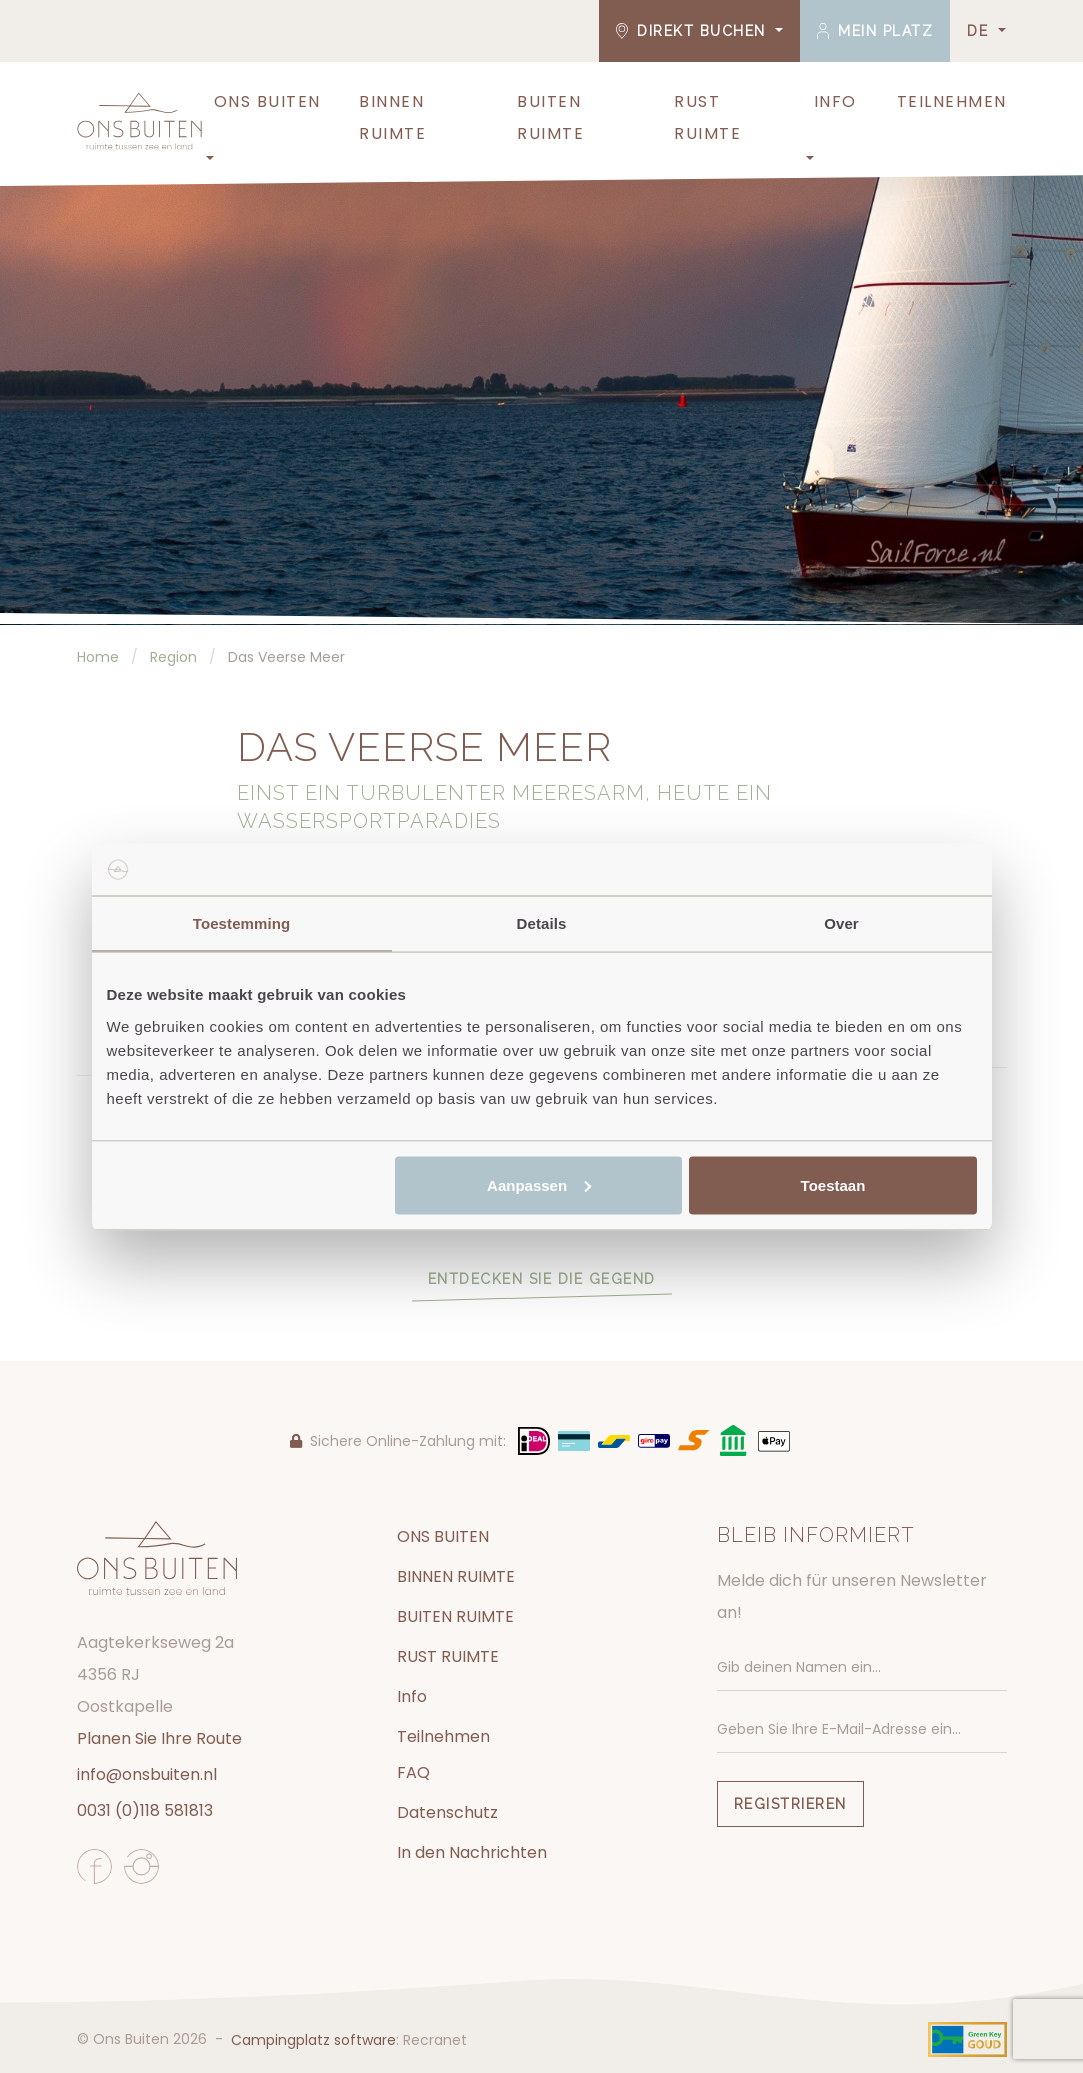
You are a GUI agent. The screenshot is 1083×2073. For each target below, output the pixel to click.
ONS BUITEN (267, 101)
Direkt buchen (693, 31)
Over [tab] (841, 923)
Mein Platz (875, 31)
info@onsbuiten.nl (147, 1774)
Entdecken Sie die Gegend (542, 1279)
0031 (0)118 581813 (145, 1810)
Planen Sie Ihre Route (159, 1738)
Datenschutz (447, 1812)
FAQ (413, 1772)
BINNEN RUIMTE (392, 117)
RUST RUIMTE (707, 117)
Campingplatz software (313, 2040)
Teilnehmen (952, 101)
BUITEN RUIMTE (550, 117)
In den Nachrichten (472, 1852)
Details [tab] (542, 923)
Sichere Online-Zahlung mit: (398, 1441)
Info (835, 101)
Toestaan (833, 1184)
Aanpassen (539, 1184)
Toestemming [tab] (242, 923)
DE (980, 31)
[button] (208, 159)
